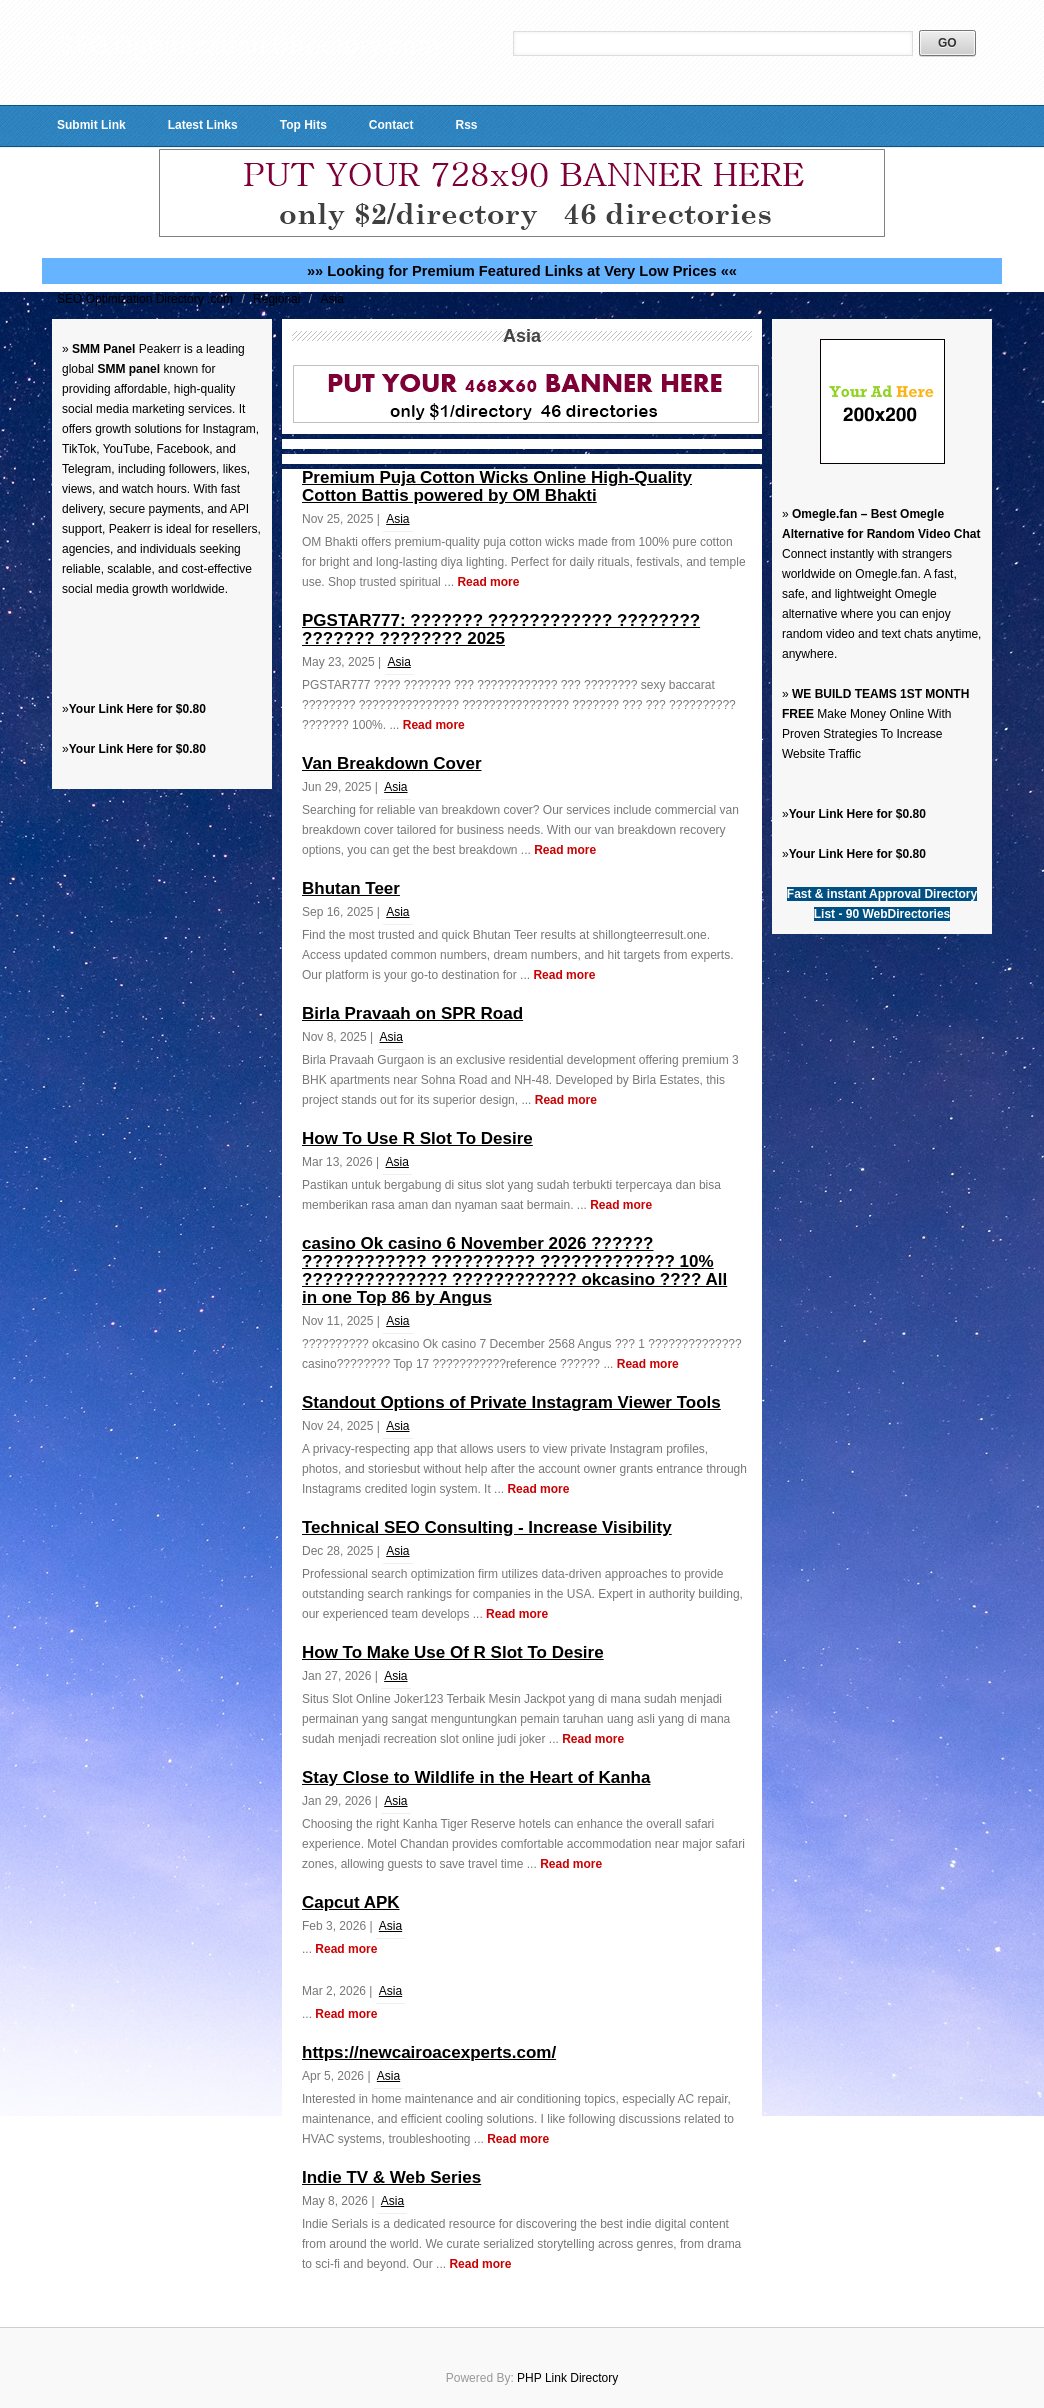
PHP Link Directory (567, 2378)
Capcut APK (351, 1902)
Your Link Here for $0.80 (137, 709)
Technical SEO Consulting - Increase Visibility (487, 1527)
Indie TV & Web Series (391, 2177)
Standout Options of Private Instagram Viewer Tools (511, 1402)
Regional (278, 299)
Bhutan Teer (351, 888)
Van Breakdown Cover (392, 763)
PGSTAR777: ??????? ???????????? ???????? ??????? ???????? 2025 (501, 629)
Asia (331, 299)
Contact (391, 125)
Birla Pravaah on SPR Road (412, 1013)
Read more (488, 582)
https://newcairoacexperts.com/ (429, 2052)
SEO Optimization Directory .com (146, 299)
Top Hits (303, 125)
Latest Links (203, 125)
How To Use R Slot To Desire (417, 1138)
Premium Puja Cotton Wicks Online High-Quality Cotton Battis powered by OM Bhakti (497, 486)
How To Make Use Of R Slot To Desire (453, 1652)
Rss (466, 125)
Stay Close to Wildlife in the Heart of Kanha (476, 1777)
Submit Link (91, 125)
